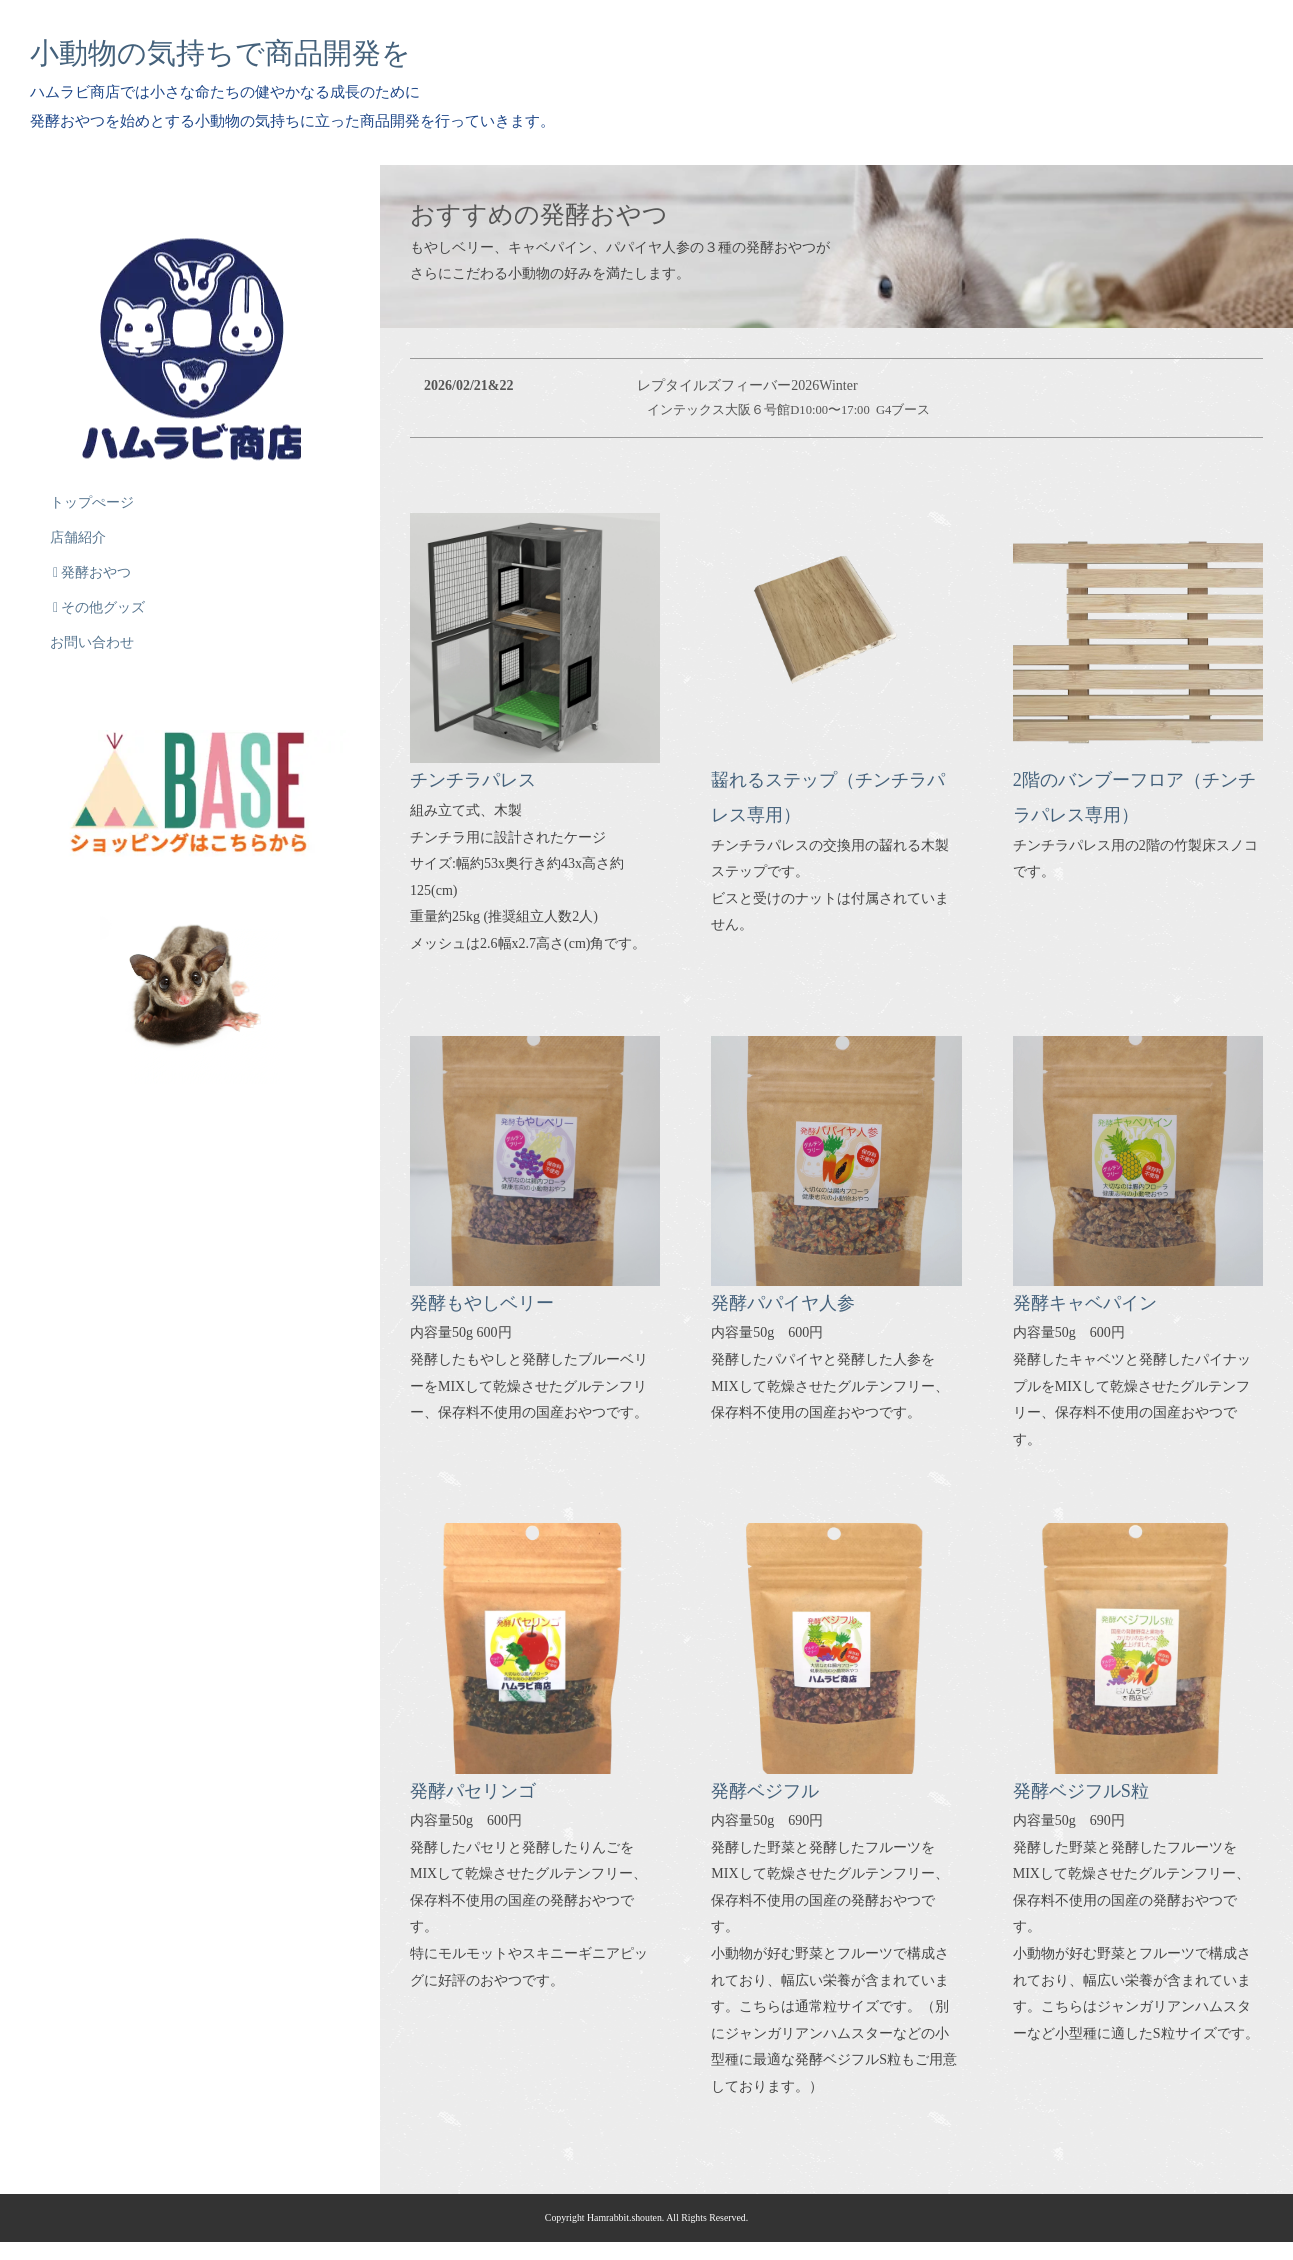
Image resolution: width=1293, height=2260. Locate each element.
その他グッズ (99, 597)
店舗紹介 (78, 527)
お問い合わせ (92, 632)
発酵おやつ (92, 562)
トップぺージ (92, 492)
